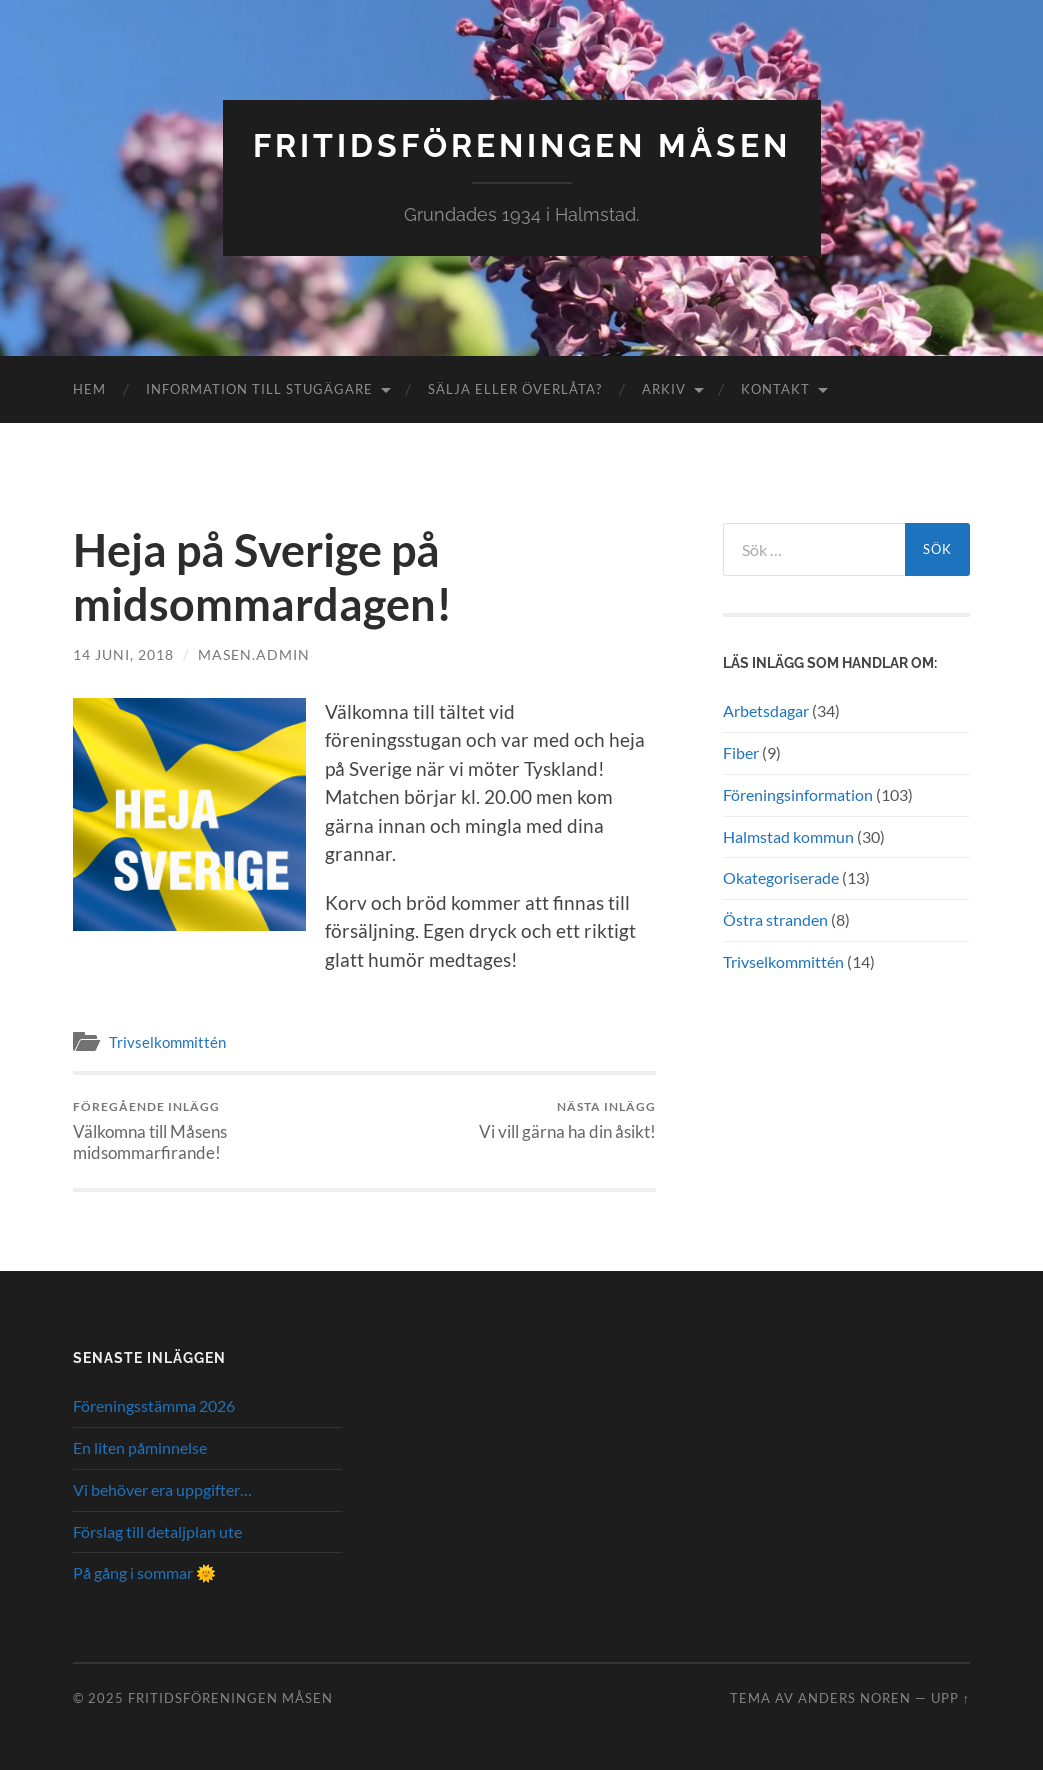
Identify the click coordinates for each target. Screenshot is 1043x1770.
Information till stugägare (259, 389)
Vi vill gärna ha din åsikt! (567, 1120)
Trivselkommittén (167, 1042)
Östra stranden (775, 919)
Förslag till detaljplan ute (157, 1531)
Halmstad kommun (788, 836)
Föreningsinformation (798, 794)
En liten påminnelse (140, 1447)
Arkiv (664, 389)
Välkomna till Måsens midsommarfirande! (216, 1131)
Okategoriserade (781, 877)
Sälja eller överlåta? (515, 389)
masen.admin (254, 654)
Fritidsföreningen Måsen (522, 145)
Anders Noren (854, 1698)
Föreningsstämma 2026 (154, 1405)
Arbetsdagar (766, 710)
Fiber (741, 752)
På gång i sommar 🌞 (144, 1572)
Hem (89, 389)
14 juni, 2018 (123, 654)
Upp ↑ (950, 1698)
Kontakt (775, 389)
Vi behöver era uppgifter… (162, 1489)
